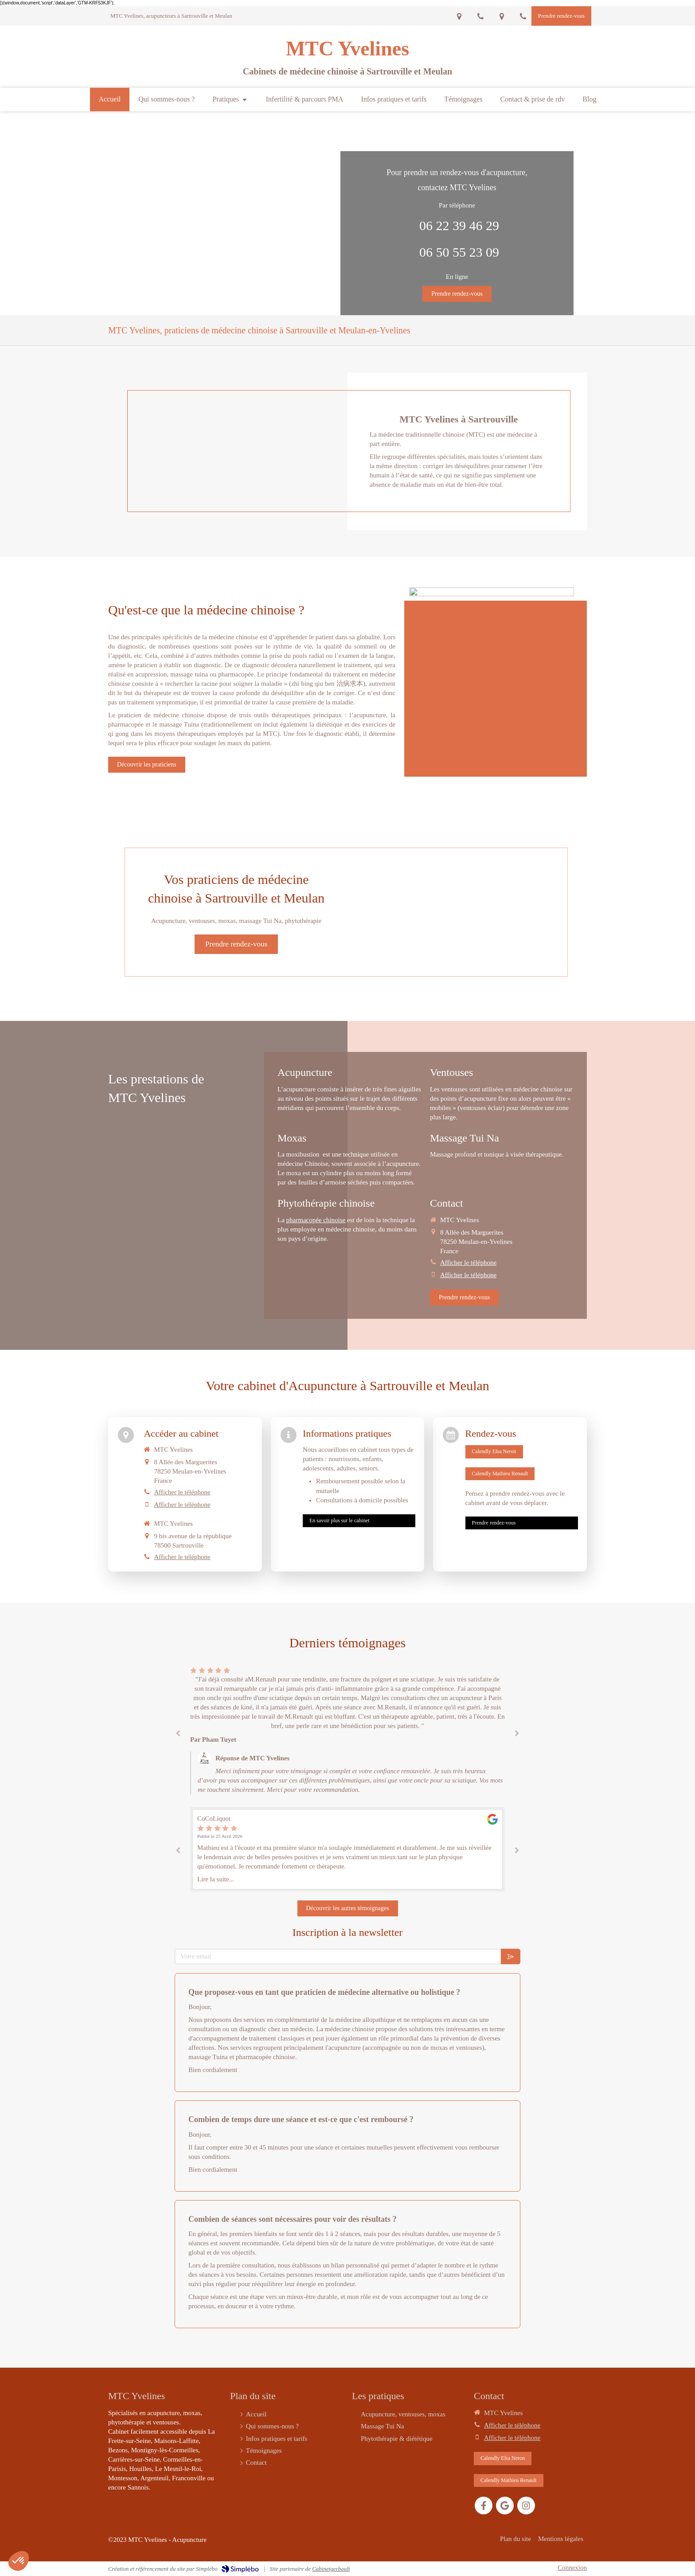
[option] (347, 1731)
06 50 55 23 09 (459, 252)
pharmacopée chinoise (316, 1220)
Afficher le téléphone (468, 1262)
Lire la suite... (215, 1879)
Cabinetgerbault (331, 2568)
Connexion (572, 2567)
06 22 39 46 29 (459, 225)
